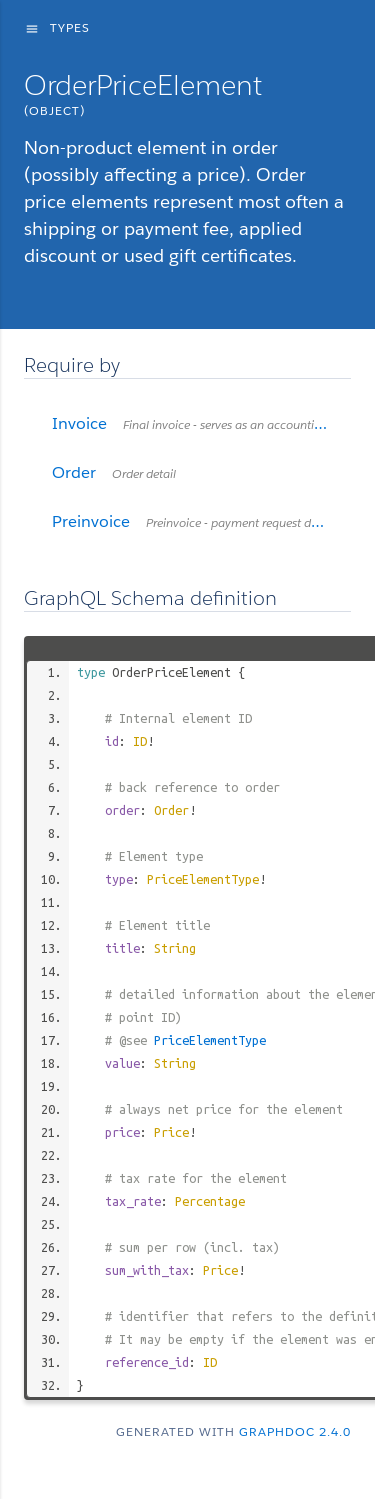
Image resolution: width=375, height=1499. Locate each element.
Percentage (210, 1201)
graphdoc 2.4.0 (295, 1431)
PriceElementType (203, 879)
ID (140, 741)
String (175, 948)
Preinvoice (201, 521)
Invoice (201, 423)
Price (171, 1132)
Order (171, 810)
